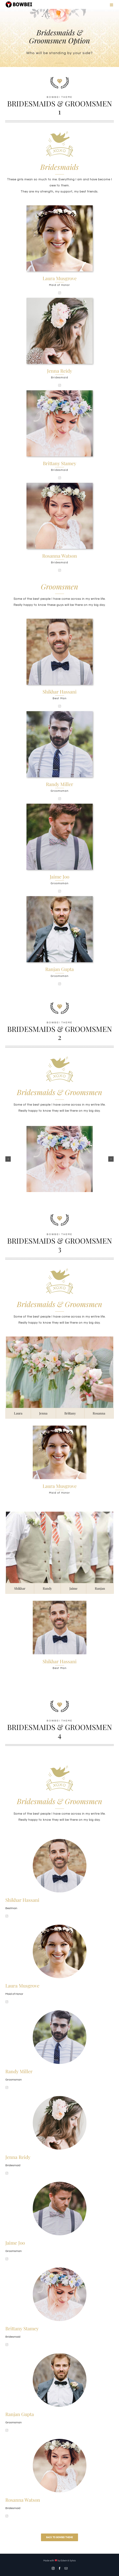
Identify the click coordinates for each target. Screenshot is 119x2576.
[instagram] (59, 292)
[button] (8, 1159)
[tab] (18, 1413)
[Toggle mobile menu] (112, 5)
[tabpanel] (59, 1462)
